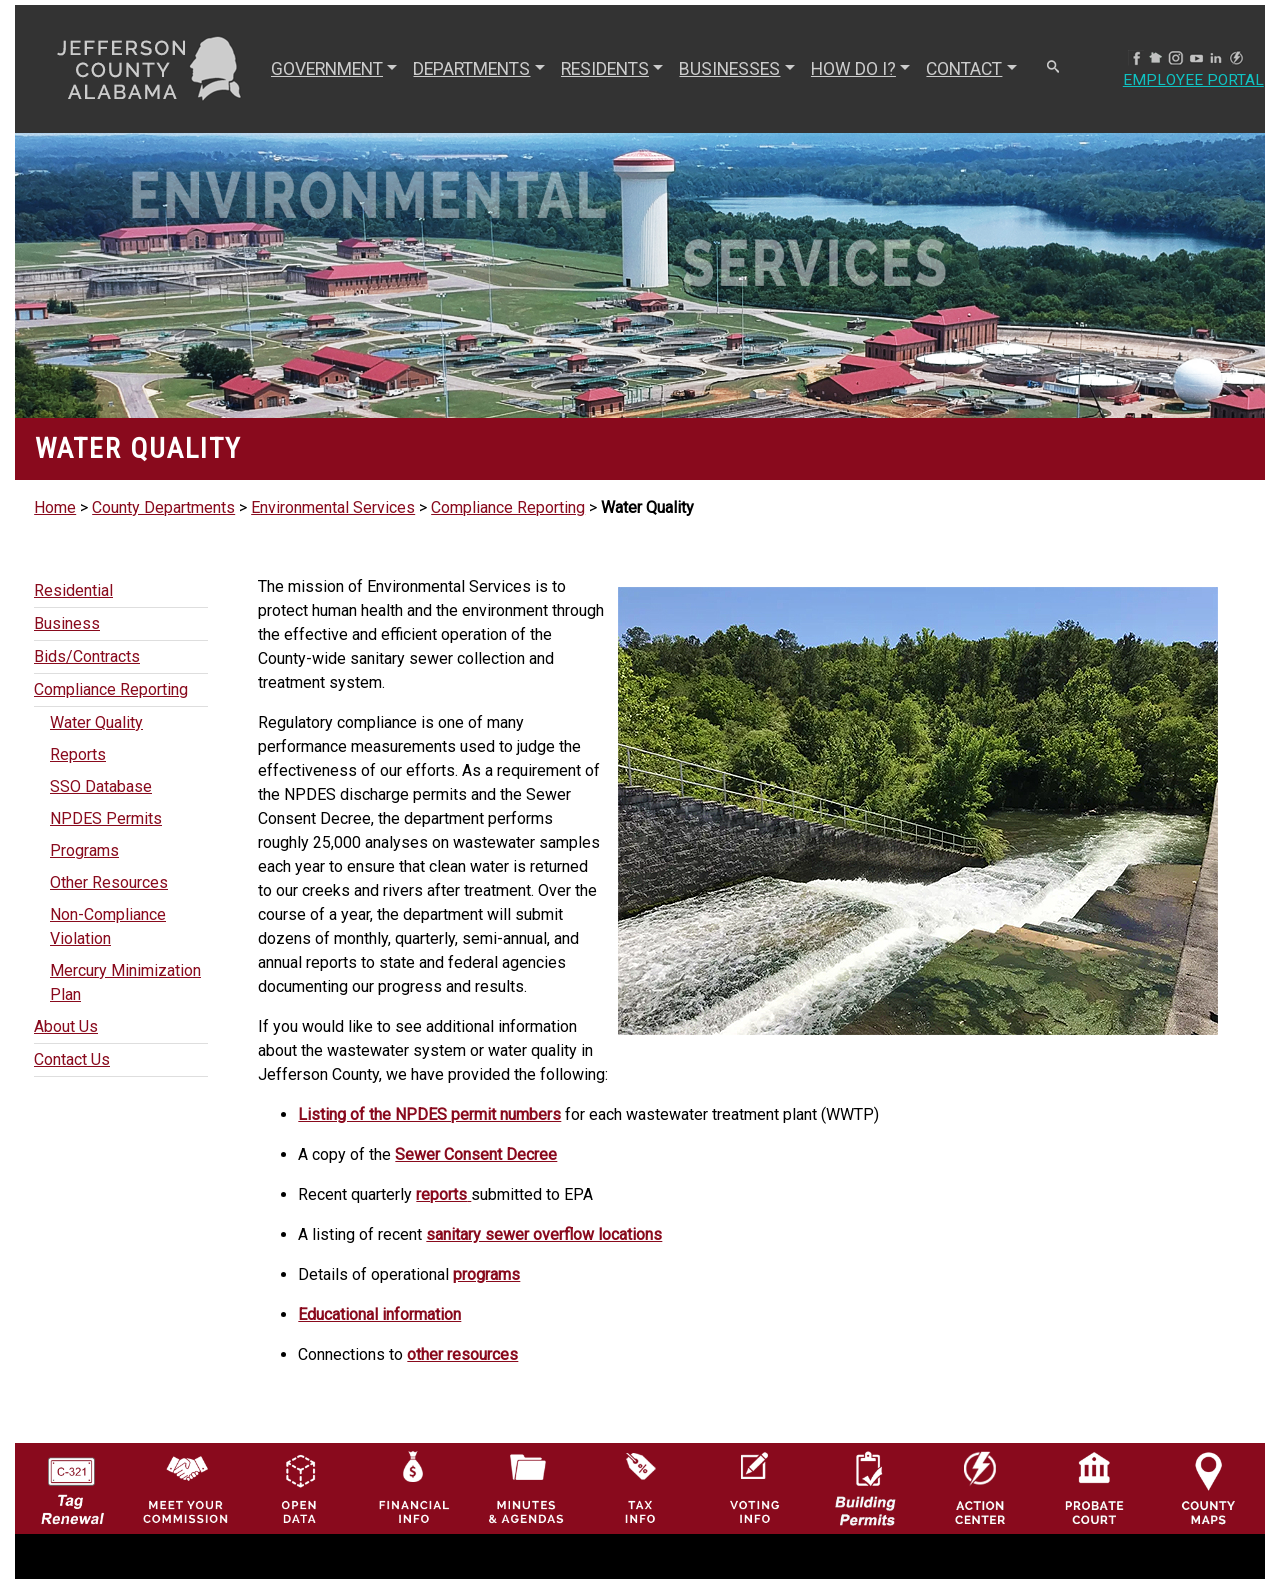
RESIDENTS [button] (605, 69)
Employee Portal (1193, 80)
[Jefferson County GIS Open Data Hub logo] (299, 1487)
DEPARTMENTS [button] (471, 69)
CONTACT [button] (964, 69)
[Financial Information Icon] (412, 1487)
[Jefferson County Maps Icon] (1208, 1487)
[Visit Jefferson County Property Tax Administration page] (640, 1487)
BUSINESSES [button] (729, 69)
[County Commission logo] (185, 1487)
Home (55, 507)
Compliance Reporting (508, 507)
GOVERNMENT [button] (327, 69)
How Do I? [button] (853, 69)
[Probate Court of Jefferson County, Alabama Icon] (1094, 1487)
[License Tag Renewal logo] (71, 1483)
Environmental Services (333, 507)
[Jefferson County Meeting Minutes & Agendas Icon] (526, 1487)
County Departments (163, 507)
